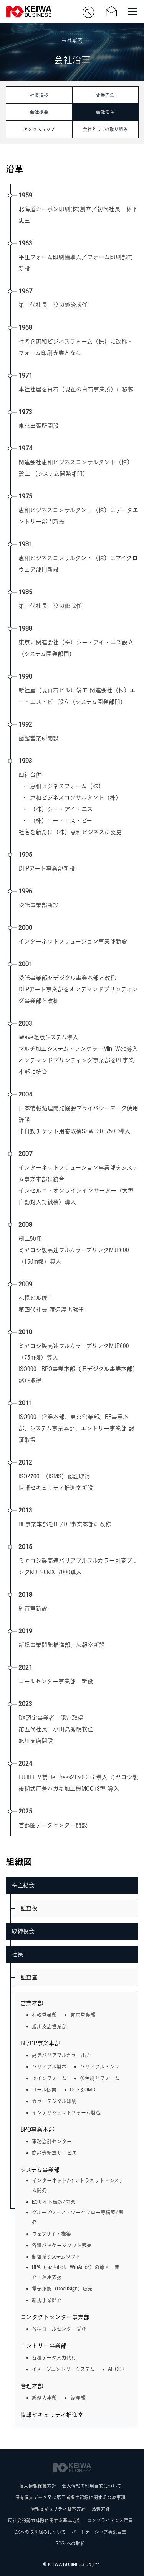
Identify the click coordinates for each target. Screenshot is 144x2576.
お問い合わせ (111, 11)
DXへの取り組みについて (40, 2532)
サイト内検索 (88, 11)
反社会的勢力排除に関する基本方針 (44, 2520)
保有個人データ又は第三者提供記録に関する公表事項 (70, 2497)
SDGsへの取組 (70, 2543)
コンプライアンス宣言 (110, 2520)
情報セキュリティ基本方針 (58, 2509)
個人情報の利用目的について (91, 2486)
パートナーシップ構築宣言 (98, 2532)
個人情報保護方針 (37, 2486)
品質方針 (100, 2509)
